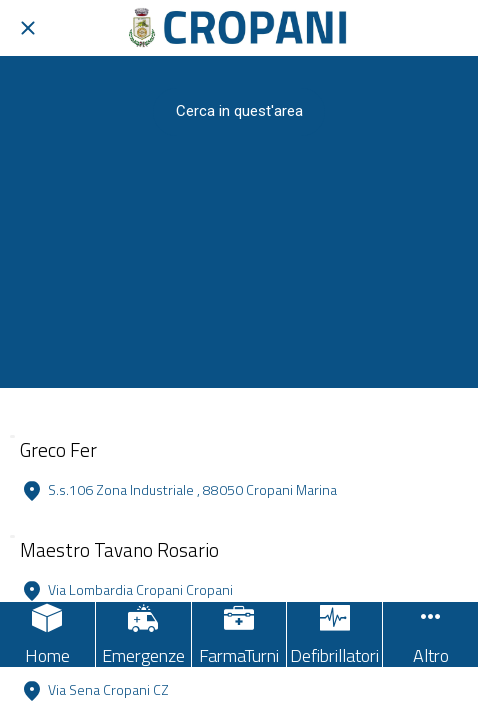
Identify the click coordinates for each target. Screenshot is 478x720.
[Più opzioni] (430, 635)
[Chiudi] (28, 28)
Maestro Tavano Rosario (119, 549)
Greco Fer (58, 449)
